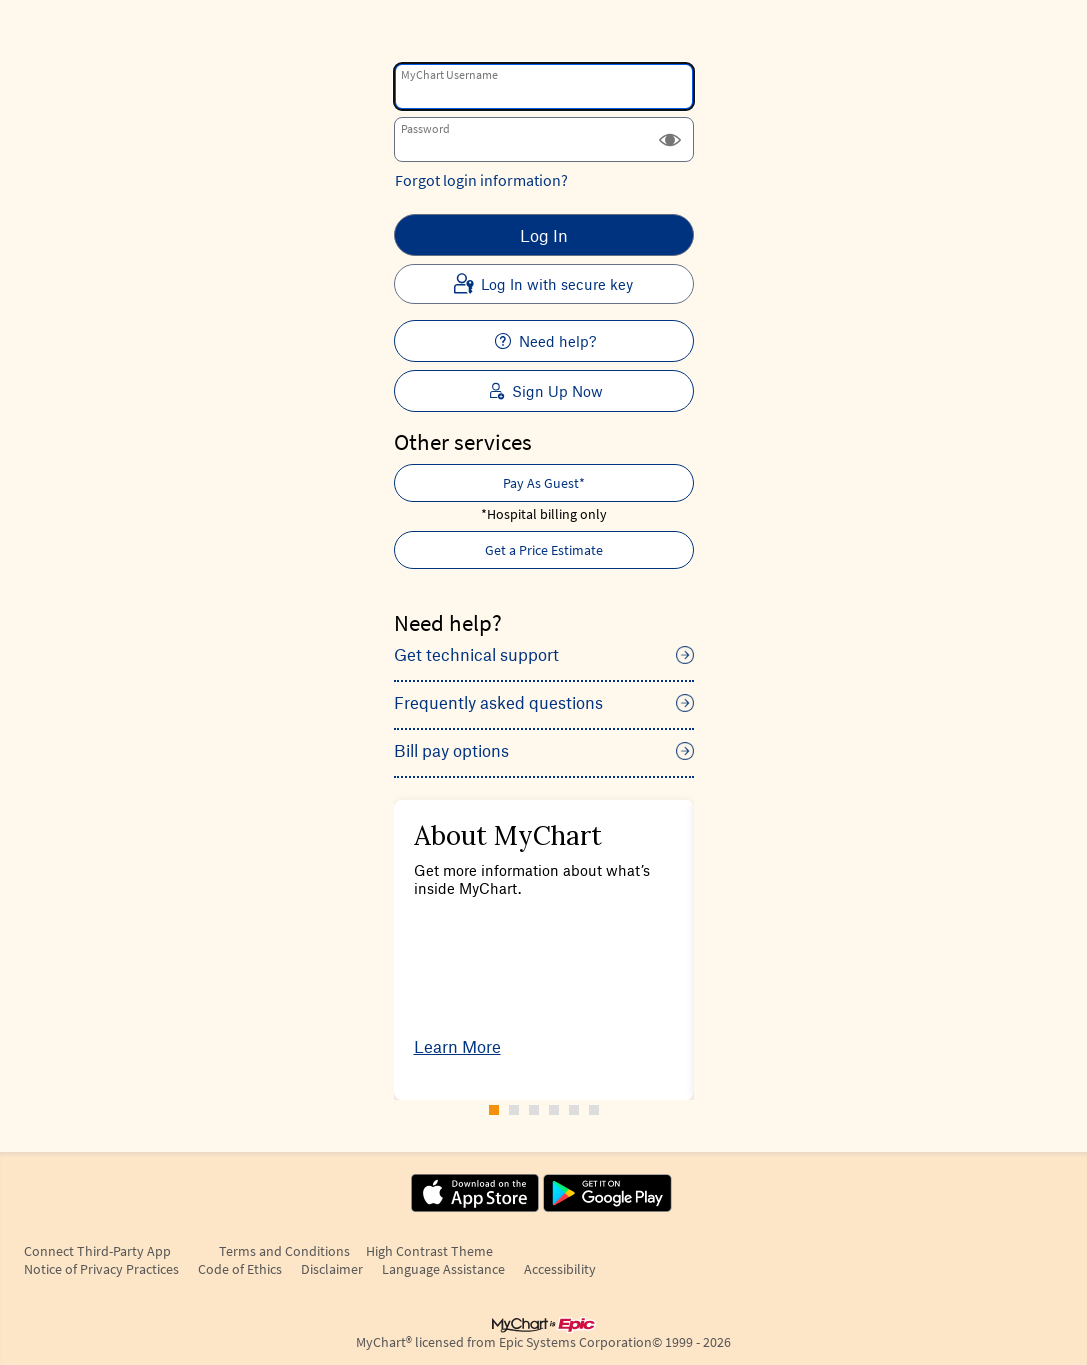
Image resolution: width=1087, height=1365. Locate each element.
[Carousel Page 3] (534, 1110)
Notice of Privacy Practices (101, 1269)
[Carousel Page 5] (574, 1110)
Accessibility (560, 1269)
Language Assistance (443, 1269)
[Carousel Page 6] (594, 1110)
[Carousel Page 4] (554, 1110)
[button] (670, 140)
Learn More (457, 1046)
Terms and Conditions (284, 1251)
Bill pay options (451, 750)
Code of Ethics (240, 1269)
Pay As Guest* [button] (544, 483)
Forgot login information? (481, 180)
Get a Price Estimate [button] (544, 550)
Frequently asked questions (498, 702)
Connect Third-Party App (97, 1251)
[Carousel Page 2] (514, 1110)
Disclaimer (332, 1269)
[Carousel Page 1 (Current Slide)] (494, 1110)
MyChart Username (449, 74)
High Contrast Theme (429, 1251)
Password (425, 128)
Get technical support (476, 654)
